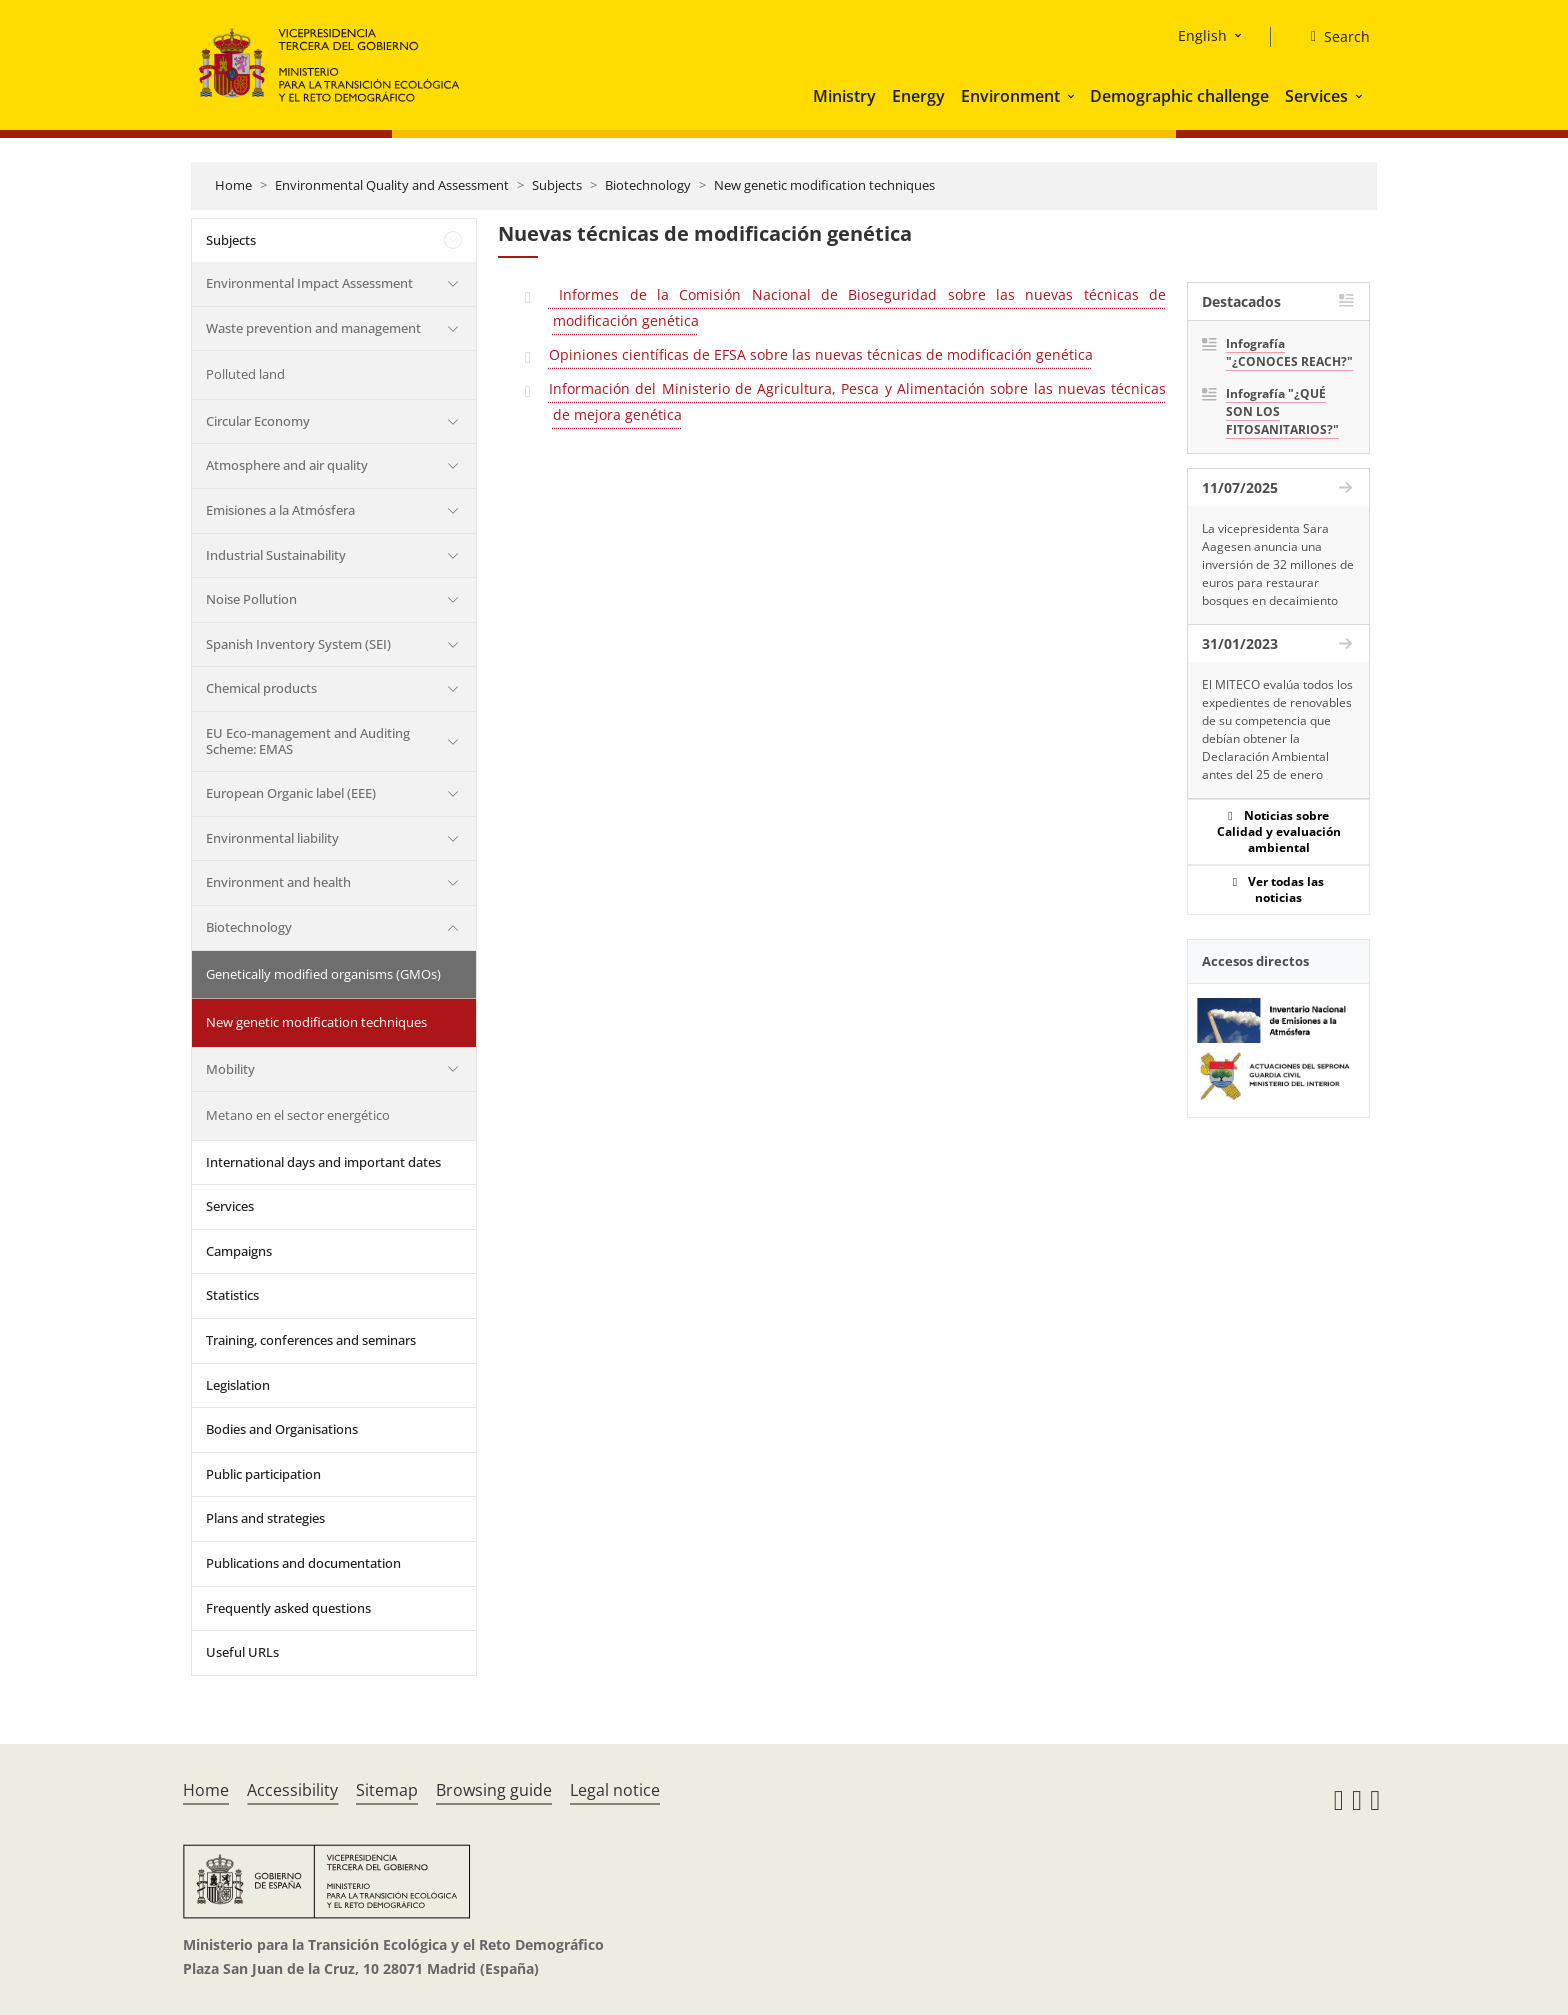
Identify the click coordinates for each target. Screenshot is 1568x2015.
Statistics (232, 1295)
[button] (1073, 96)
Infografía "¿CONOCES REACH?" (1289, 352)
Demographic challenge (1179, 96)
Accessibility (292, 1790)
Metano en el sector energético (298, 1115)
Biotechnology (648, 185)
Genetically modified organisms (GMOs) (323, 974)
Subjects (557, 185)
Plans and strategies (265, 1518)
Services (1316, 96)
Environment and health (278, 882)
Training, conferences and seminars (311, 1340)
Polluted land (245, 374)
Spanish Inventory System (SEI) (298, 644)
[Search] (1332, 37)
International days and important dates (323, 1162)
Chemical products (261, 688)
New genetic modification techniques (824, 185)
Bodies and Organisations (282, 1429)
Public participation (263, 1474)
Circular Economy (258, 421)
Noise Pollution (251, 599)
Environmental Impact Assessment (309, 283)
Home (233, 185)
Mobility (230, 1069)
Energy (918, 96)
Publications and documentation (303, 1563)
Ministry (844, 96)
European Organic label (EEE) (291, 793)
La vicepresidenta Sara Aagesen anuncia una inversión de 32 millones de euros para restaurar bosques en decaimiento (1278, 564)
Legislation (238, 1385)
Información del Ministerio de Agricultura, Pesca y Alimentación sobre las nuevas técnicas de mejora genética (857, 401)
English (1202, 35)
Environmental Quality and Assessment (392, 185)
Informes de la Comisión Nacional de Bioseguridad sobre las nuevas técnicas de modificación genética (857, 307)
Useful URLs (242, 1652)
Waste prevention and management (313, 328)
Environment (1010, 96)
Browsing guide (494, 1790)
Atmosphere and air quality (287, 465)
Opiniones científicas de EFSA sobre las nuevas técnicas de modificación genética (821, 354)
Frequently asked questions (288, 1608)
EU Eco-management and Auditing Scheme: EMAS (308, 741)
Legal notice (615, 1790)
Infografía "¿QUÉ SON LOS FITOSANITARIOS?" (1282, 411)
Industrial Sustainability (276, 555)
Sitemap (387, 1790)
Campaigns (239, 1251)
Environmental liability (272, 838)
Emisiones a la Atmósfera (280, 510)
